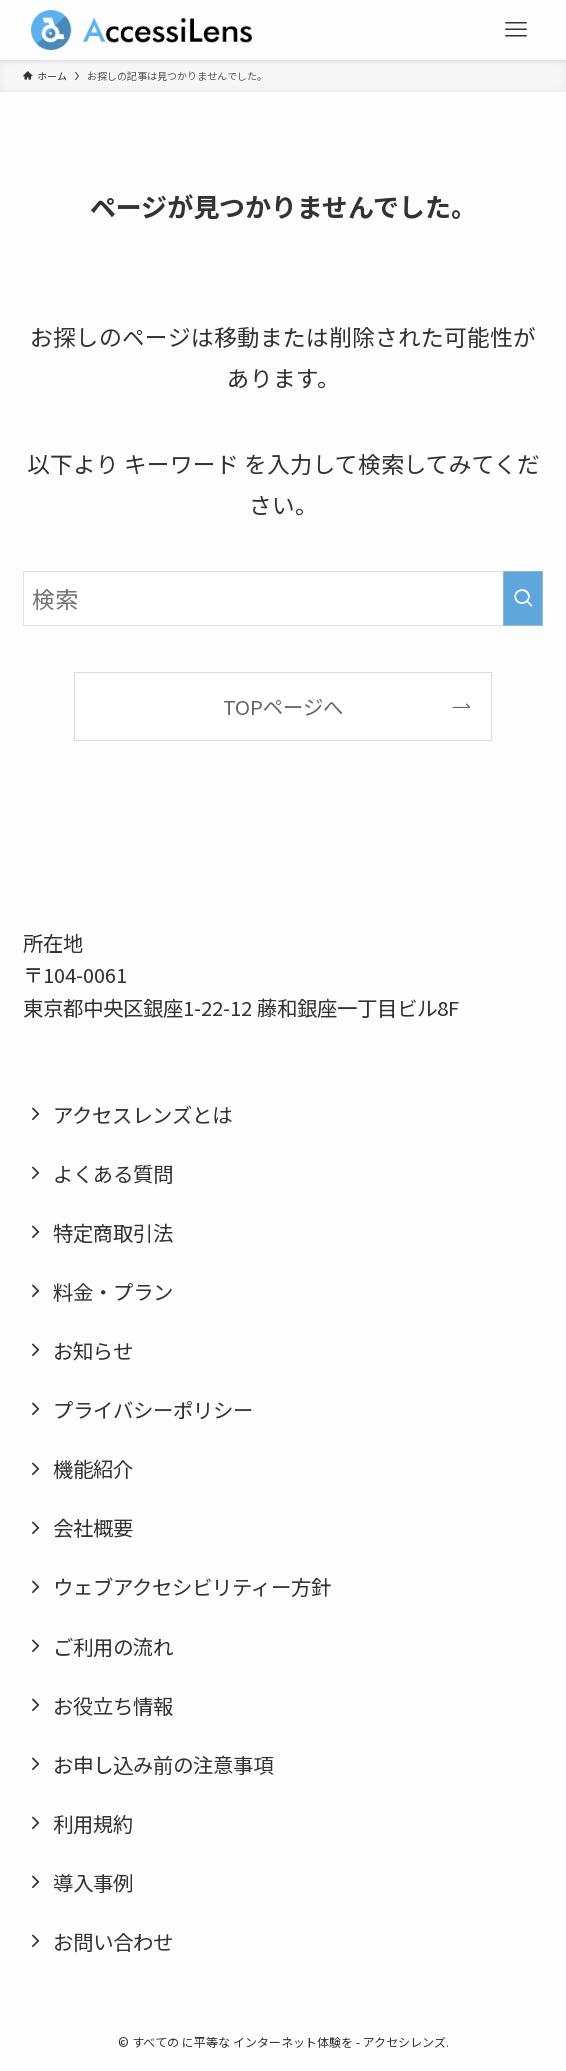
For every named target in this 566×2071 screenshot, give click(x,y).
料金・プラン (113, 1291)
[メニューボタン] (516, 30)
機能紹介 (93, 1468)
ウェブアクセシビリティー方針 (192, 1586)
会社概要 (93, 1527)
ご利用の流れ (113, 1646)
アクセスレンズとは (142, 1114)
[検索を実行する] (523, 598)
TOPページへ (283, 706)
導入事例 (93, 1882)
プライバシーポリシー (153, 1409)
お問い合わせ (113, 1941)
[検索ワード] (283, 598)
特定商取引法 (113, 1232)
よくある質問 (113, 1173)
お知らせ (93, 1350)
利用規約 (93, 1823)
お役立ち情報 (113, 1705)
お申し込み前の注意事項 (163, 1764)
